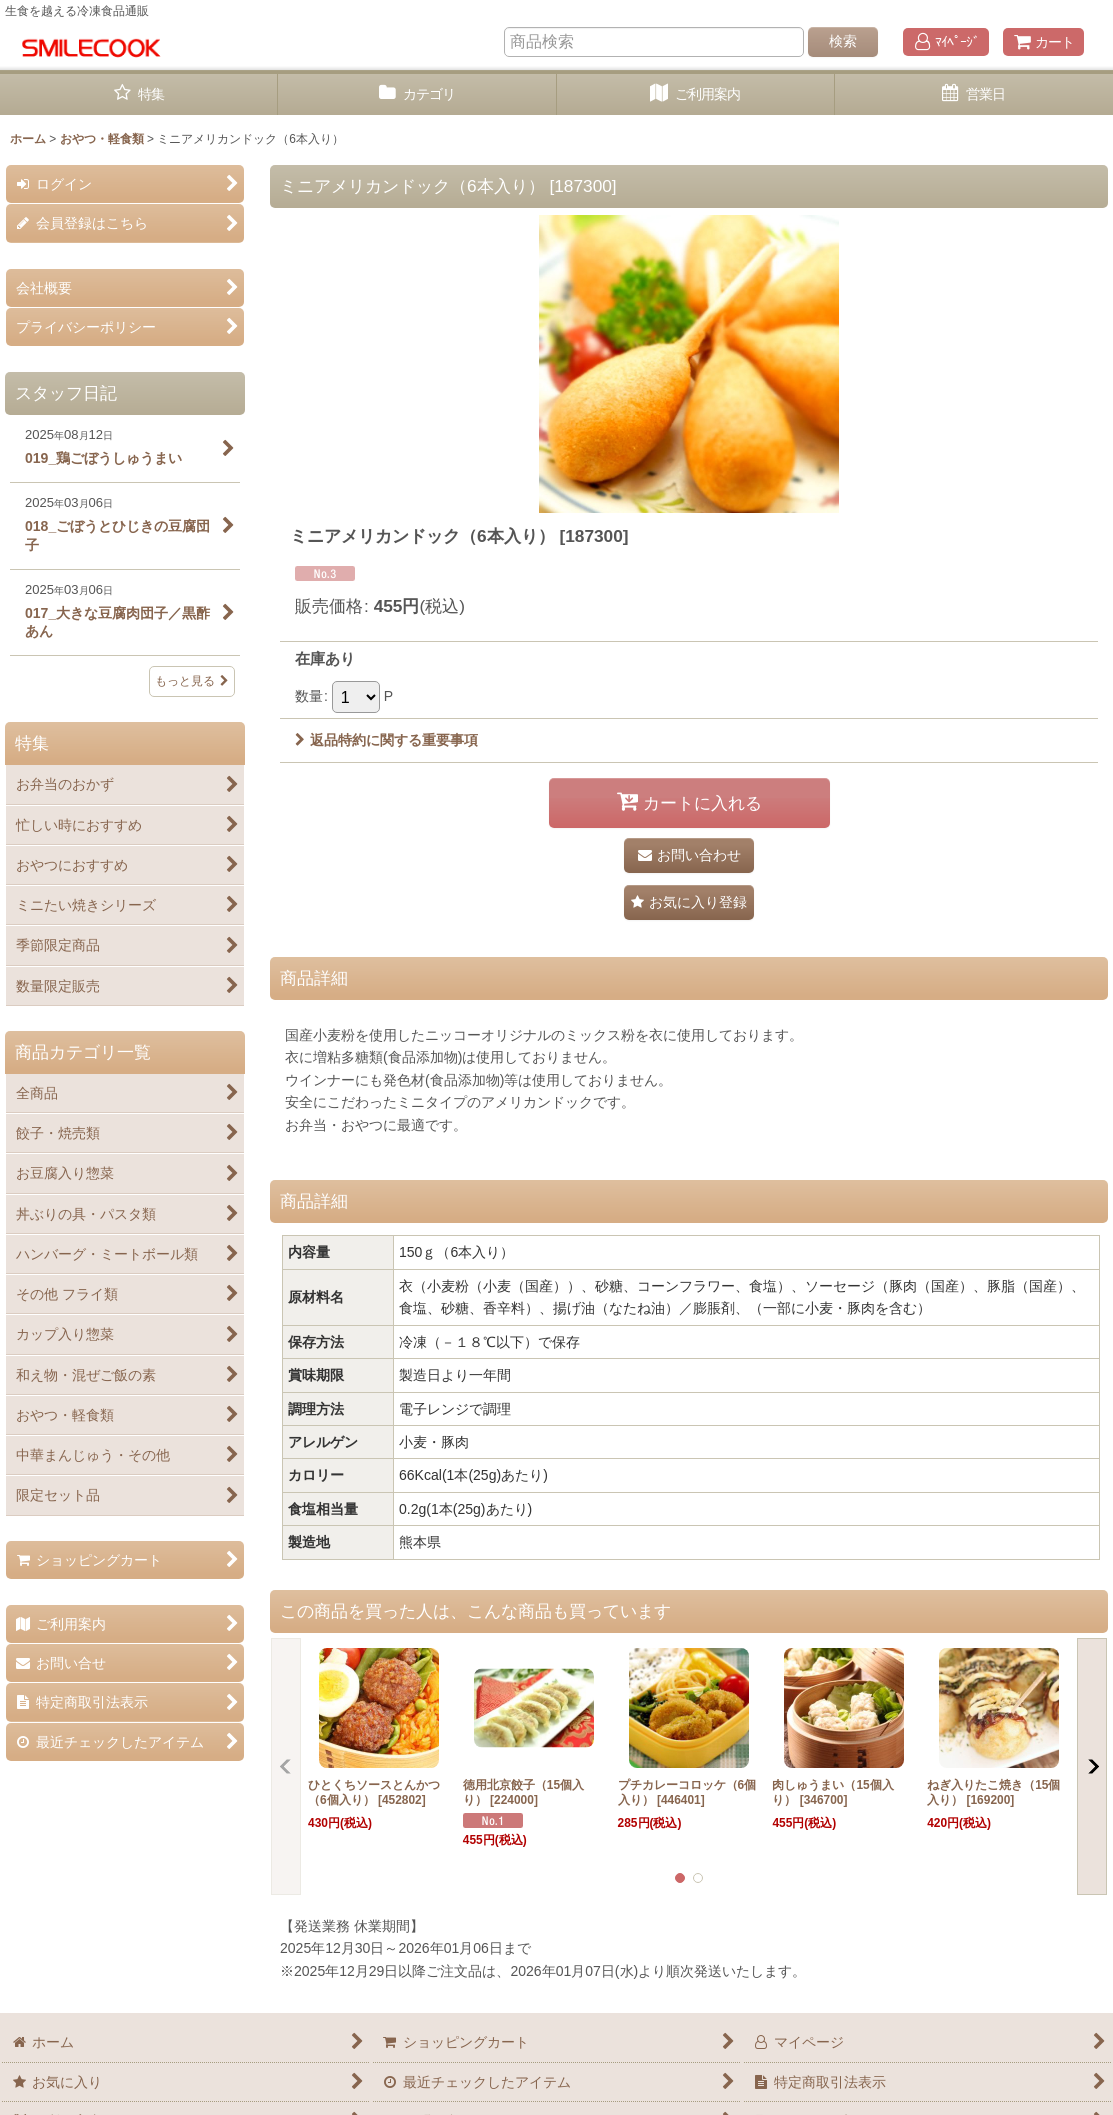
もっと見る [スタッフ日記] (192, 681)
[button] (689, 902)
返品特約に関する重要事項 (386, 740)
